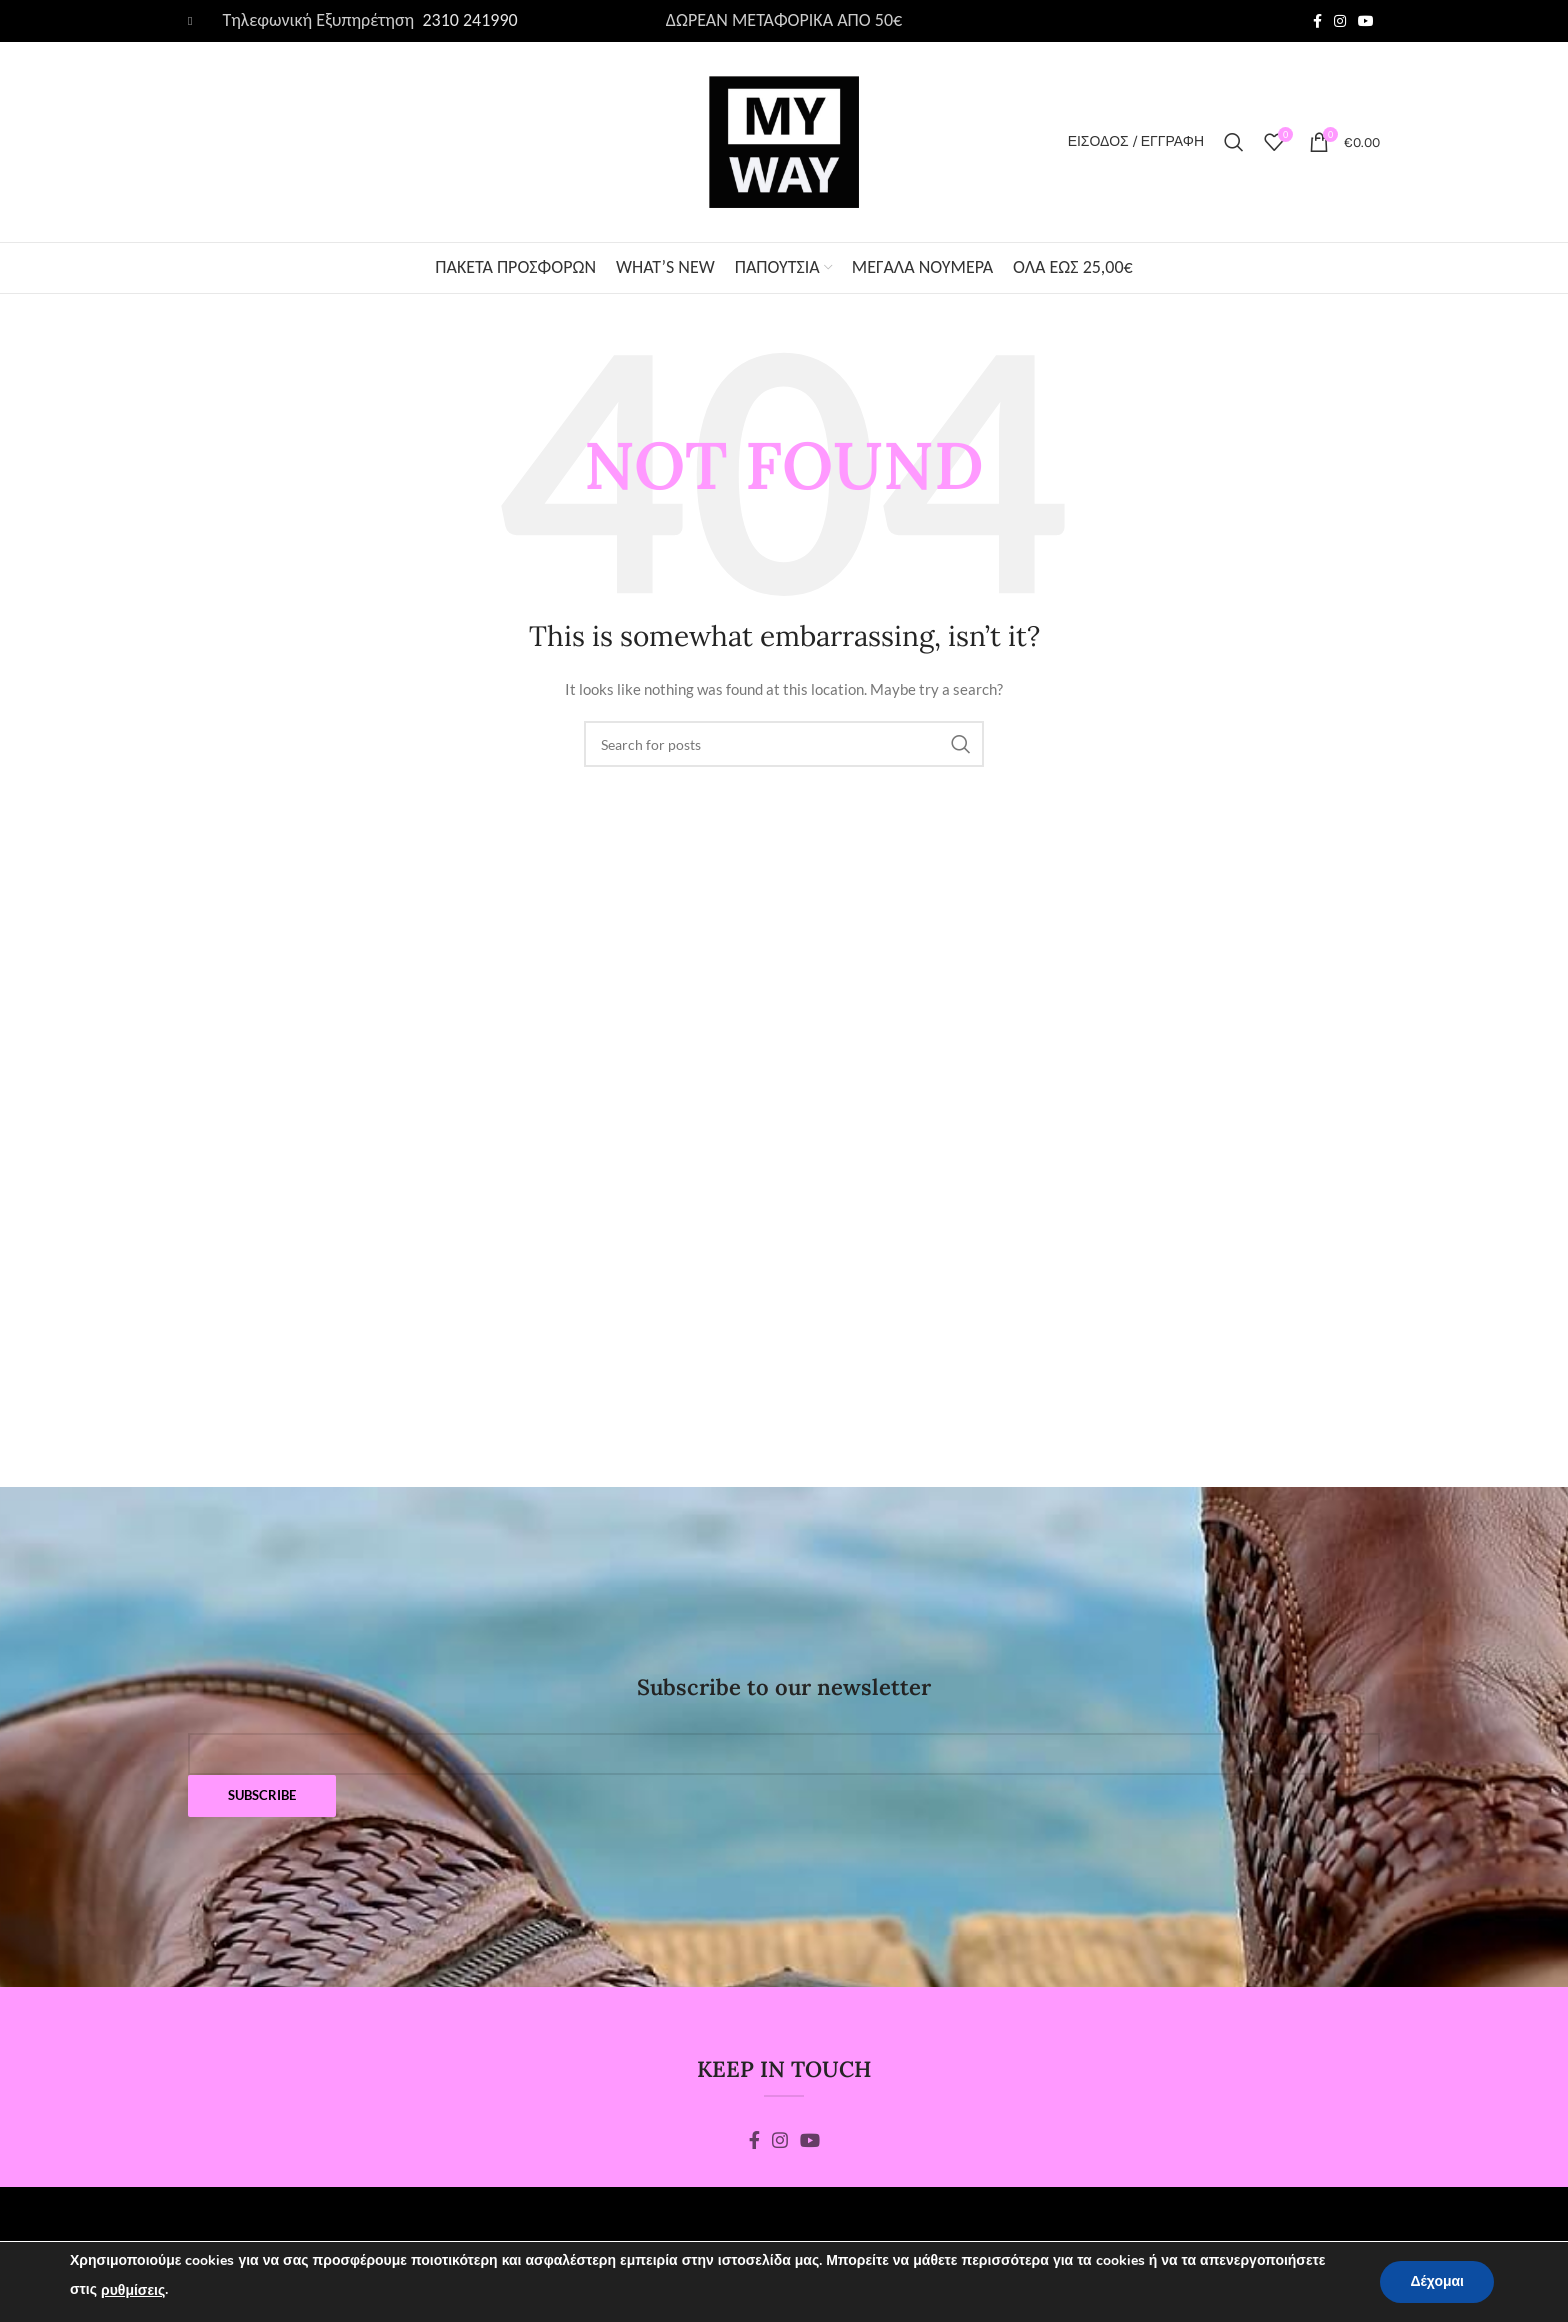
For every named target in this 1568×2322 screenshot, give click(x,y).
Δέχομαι (1437, 2281)
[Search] (1234, 142)
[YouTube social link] (1366, 21)
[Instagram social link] (1340, 21)
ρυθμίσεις (133, 2290)
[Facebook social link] (1317, 21)
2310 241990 (467, 20)
